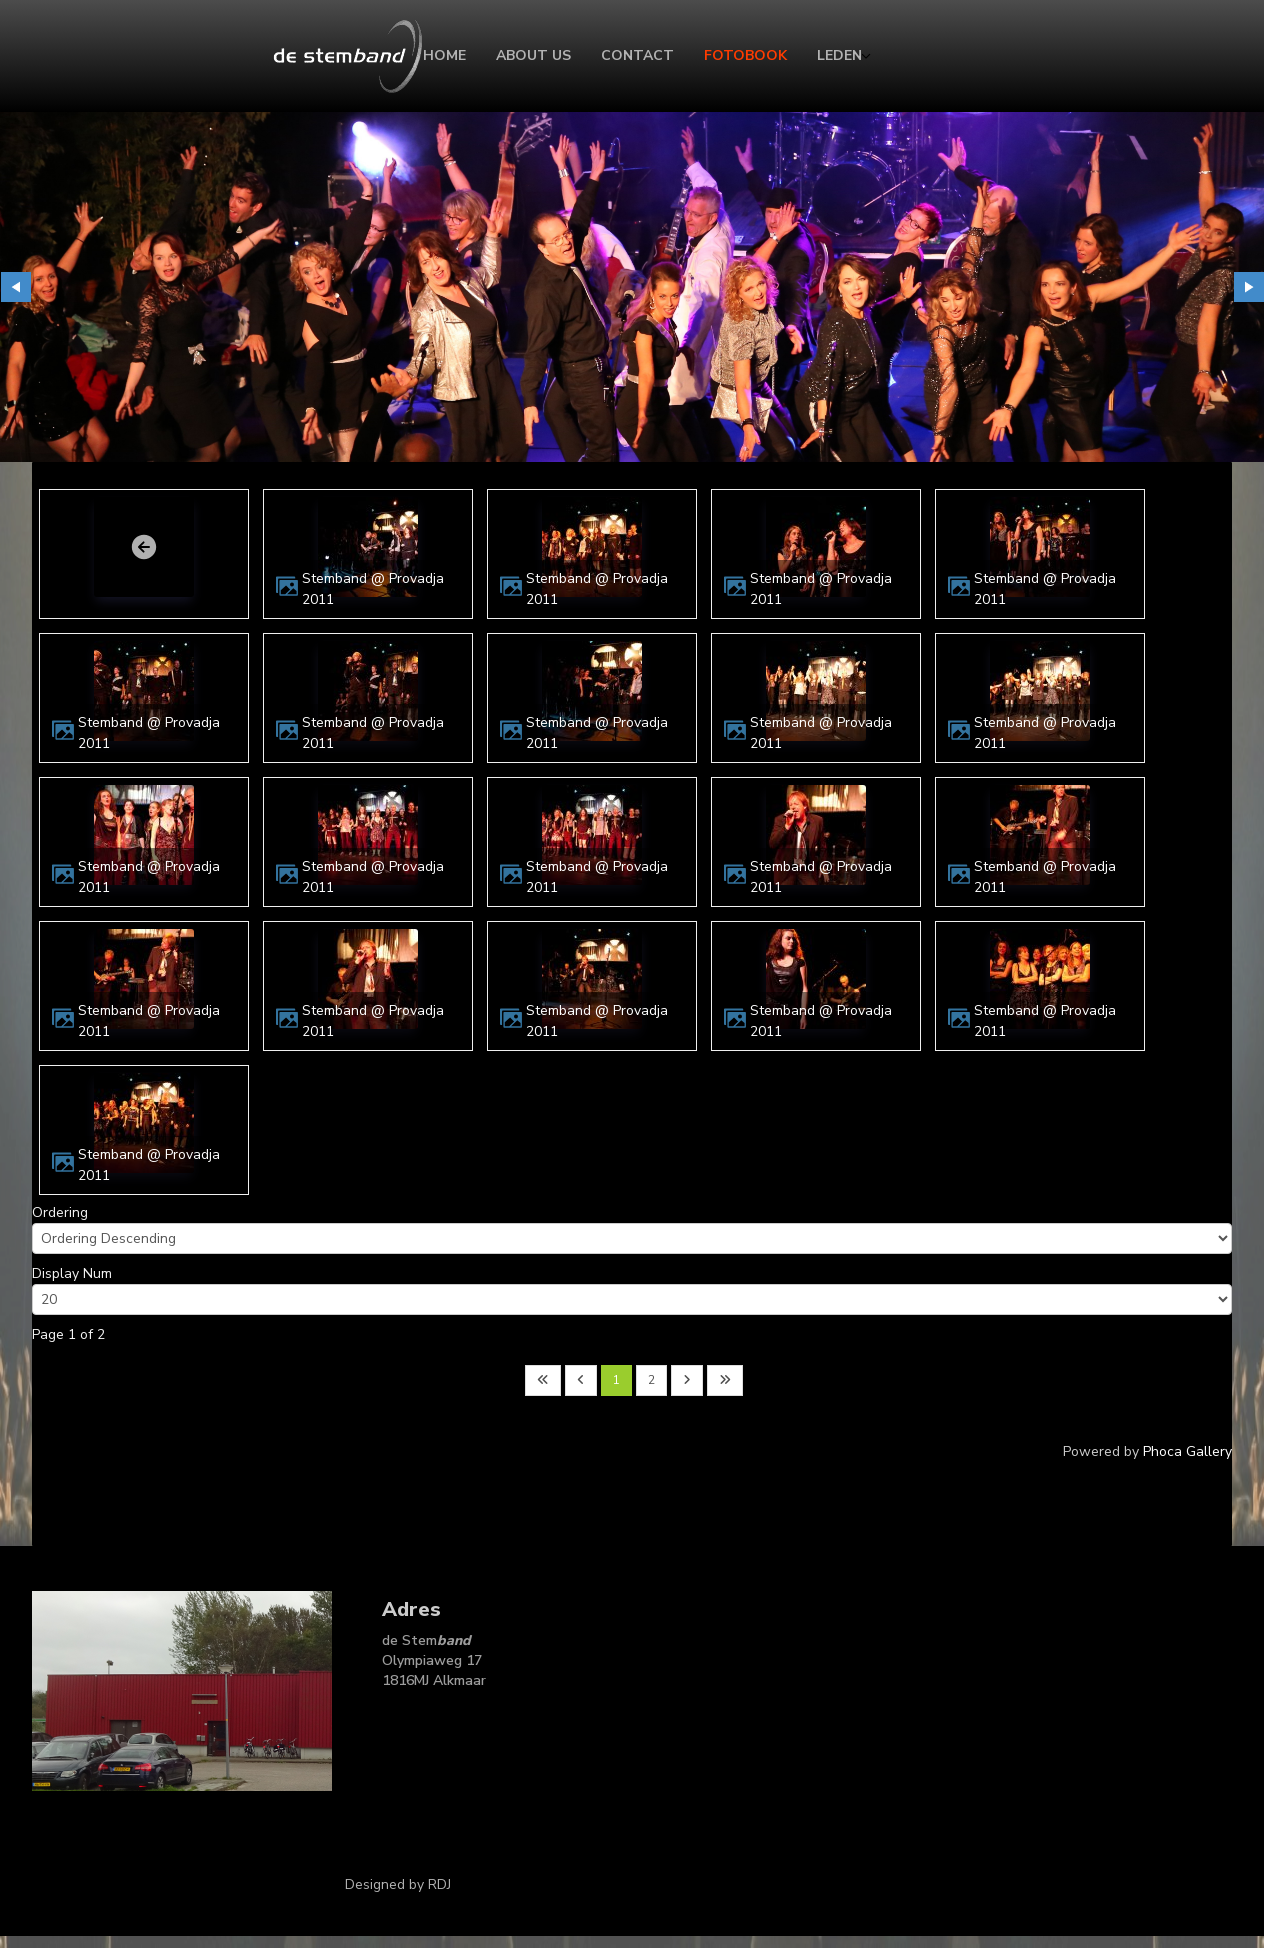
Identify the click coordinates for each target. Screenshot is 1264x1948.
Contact (637, 55)
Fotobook (745, 55)
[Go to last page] (725, 1380)
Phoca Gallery (1187, 1451)
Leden (839, 55)
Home (444, 55)
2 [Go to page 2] (651, 1380)
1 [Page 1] (616, 1380)
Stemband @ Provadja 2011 (373, 589)
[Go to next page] (687, 1380)
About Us (533, 55)
